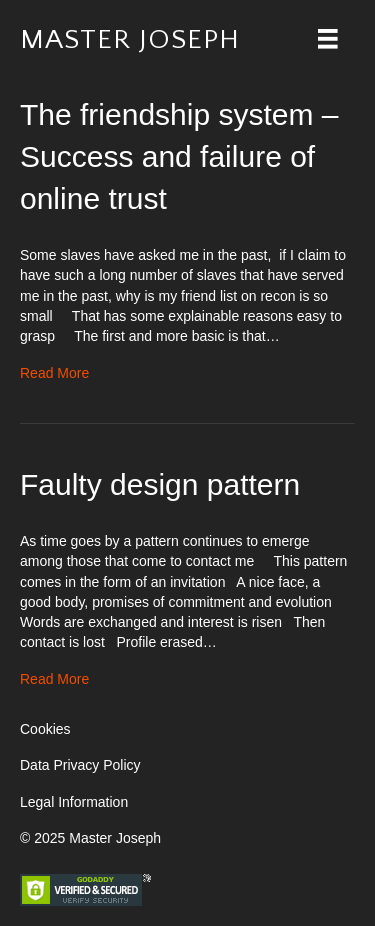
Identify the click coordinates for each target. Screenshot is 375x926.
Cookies (45, 729)
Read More (54, 373)
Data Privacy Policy (80, 765)
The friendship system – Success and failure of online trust (179, 156)
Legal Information (74, 802)
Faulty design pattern (160, 484)
